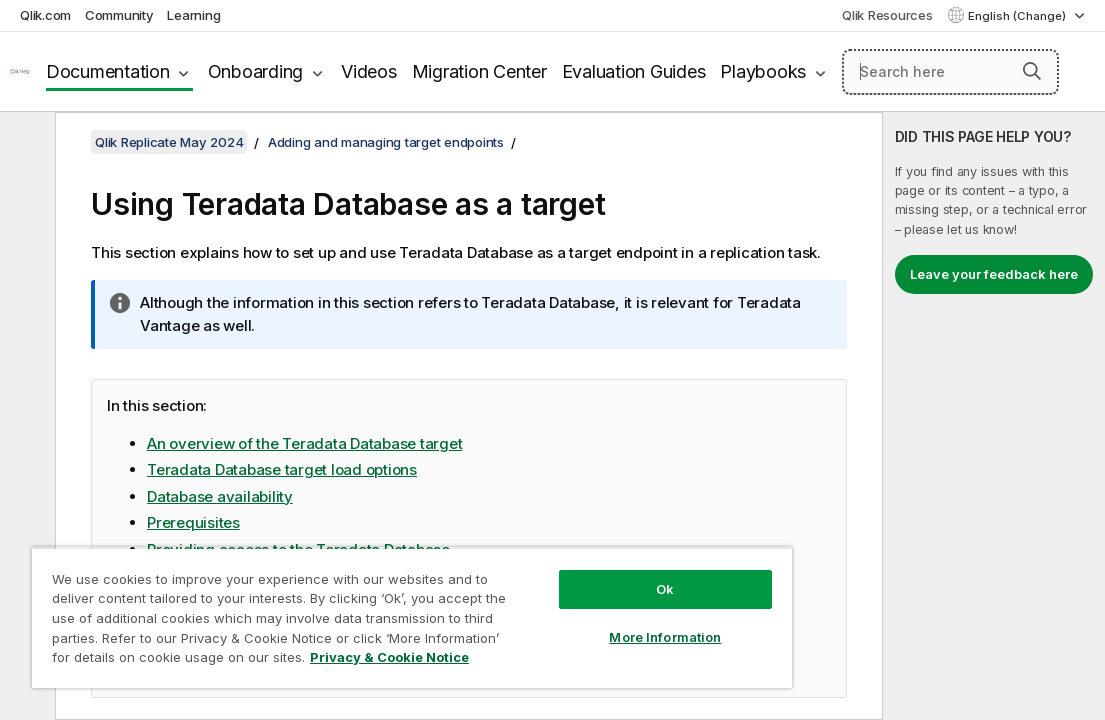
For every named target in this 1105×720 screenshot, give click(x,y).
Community (119, 15)
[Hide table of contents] (25, 143)
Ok (564, 554)
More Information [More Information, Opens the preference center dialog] (565, 602)
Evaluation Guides (634, 71)
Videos (369, 71)
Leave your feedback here (994, 274)
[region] (352, 600)
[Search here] (950, 72)
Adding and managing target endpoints (386, 142)
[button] (1032, 71)
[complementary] (994, 416)
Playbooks (763, 71)
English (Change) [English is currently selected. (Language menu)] (1018, 16)
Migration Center (479, 71)
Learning (193, 15)
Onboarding (256, 71)
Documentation (108, 71)
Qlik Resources (887, 15)
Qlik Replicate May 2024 (169, 142)
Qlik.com (45, 15)
